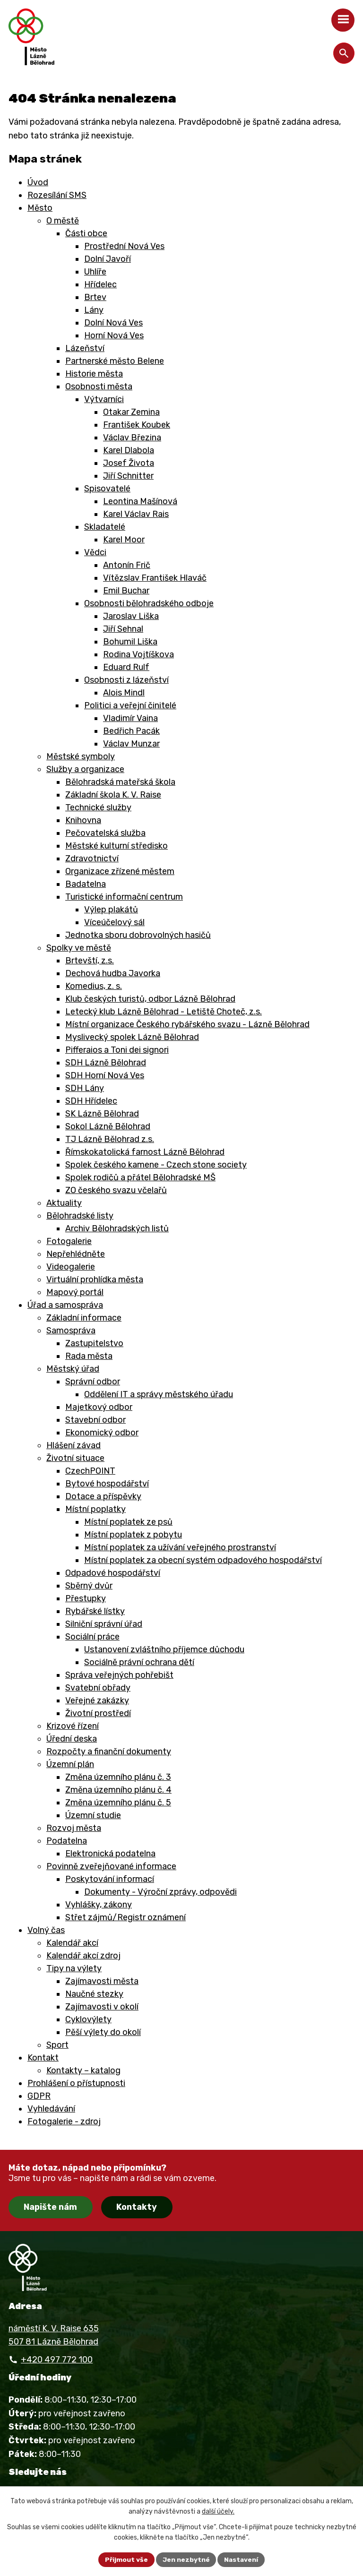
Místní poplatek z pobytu (133, 1534)
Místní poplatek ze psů (128, 1522)
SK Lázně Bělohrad (102, 1113)
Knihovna (83, 820)
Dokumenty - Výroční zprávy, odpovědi (160, 1892)
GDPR (39, 2096)
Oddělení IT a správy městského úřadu (158, 1394)
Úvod (37, 182)
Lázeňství (84, 348)
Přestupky (85, 1598)
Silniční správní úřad (103, 1624)
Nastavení (241, 2559)
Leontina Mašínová (140, 501)
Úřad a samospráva (65, 1305)
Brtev (95, 297)
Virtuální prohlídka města (94, 1279)
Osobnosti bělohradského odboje (149, 603)
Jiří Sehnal (123, 629)
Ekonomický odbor (101, 1432)
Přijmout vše (125, 2559)
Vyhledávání (51, 2109)
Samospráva (70, 1330)
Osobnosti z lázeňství (126, 680)
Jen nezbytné (185, 2559)
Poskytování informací (109, 1879)
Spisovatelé (107, 488)
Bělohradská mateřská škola (120, 782)
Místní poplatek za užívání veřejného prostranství (180, 1547)
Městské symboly (80, 756)
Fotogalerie (69, 1241)
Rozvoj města (73, 1828)
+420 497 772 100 (57, 2359)
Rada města (88, 1356)
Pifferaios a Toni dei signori (117, 1050)
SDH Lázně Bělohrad (105, 1062)
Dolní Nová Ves (113, 323)
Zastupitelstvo (94, 1343)
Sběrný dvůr (88, 1585)
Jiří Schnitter (128, 476)
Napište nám (50, 2207)
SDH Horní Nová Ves (104, 1075)
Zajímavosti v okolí (101, 2006)
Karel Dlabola (128, 450)
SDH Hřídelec (91, 1101)
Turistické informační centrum (124, 897)
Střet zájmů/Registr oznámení (125, 1917)
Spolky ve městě (78, 948)
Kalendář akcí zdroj (83, 1955)
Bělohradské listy (79, 1216)
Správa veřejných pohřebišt (119, 1675)
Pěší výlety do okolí (103, 2032)
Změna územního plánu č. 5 (118, 1802)
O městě (62, 220)
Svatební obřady (97, 1688)
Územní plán (70, 1764)
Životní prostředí (98, 1713)
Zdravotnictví (92, 858)
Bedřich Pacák (131, 731)
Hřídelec (100, 284)
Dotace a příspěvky (103, 1496)
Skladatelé (104, 527)
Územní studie (93, 1815)
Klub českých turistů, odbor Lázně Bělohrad (150, 999)
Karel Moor (124, 539)
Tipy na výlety (74, 1968)
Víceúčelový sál (114, 922)
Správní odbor (92, 1381)
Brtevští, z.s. (89, 960)
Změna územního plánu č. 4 (118, 1790)
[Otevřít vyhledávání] (343, 53)
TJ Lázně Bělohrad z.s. (109, 1139)
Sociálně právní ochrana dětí (139, 1662)
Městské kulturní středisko (116, 846)
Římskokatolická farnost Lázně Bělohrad (145, 1152)
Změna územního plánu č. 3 (118, 1777)
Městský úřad (72, 1369)
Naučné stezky (94, 1994)
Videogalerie (70, 1267)
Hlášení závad (73, 1445)
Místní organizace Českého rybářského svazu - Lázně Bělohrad (187, 1024)
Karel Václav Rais (136, 514)
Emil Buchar (126, 590)
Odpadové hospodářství (112, 1573)
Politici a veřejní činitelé (130, 705)
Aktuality (64, 1203)
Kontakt (43, 2057)
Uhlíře (95, 271)
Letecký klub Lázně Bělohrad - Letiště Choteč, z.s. (163, 1011)
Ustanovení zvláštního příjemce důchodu (164, 1649)
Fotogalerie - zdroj (64, 2121)
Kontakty (136, 2207)
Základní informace (83, 1318)
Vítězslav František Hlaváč (155, 578)
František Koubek (136, 425)
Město (39, 208)
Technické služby (98, 807)
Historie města (94, 374)
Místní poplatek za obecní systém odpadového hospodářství (203, 1560)
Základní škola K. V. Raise (113, 795)
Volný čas (46, 1930)
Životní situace (75, 1458)
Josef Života (128, 463)
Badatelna (85, 884)
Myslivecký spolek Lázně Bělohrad (132, 1037)
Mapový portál (75, 1292)
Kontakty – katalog (83, 2070)
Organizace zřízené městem (119, 871)
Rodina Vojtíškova (138, 654)
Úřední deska (71, 1739)
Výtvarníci (104, 399)
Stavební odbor (95, 1420)
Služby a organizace (85, 769)
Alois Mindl (124, 692)
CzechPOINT (90, 1471)
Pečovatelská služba (105, 833)
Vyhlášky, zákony (98, 1904)
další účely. (218, 2511)
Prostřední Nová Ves (124, 246)
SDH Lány (84, 1088)
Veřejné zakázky (97, 1700)
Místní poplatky (95, 1509)
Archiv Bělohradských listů (117, 1228)
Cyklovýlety (88, 2019)
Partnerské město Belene (114, 361)
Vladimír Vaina (130, 718)
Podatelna (66, 1841)
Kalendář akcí (72, 1943)
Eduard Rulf (126, 667)
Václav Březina (132, 437)
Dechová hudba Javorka (112, 973)
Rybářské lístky (95, 1611)
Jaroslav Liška (131, 616)
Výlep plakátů (111, 909)
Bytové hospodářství (107, 1483)
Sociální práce (92, 1636)
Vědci (95, 552)
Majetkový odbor (98, 1407)
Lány (94, 310)
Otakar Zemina (131, 412)
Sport (57, 2045)
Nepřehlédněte (75, 1254)
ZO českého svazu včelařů (116, 1190)
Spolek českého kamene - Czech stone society (156, 1164)
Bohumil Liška (130, 641)
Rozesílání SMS (56, 195)
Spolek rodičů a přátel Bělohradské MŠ (140, 1177)
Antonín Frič (126, 565)
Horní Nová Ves (114, 335)
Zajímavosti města (101, 1981)
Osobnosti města (98, 386)
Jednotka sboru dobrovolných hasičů (138, 935)
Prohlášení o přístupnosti (76, 2083)
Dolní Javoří (107, 259)
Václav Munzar (131, 743)
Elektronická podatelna (110, 1853)
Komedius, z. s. (93, 986)
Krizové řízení (72, 1726)
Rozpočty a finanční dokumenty (108, 1751)
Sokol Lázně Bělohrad (107, 1126)
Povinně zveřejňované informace (111, 1866)
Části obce (86, 233)
